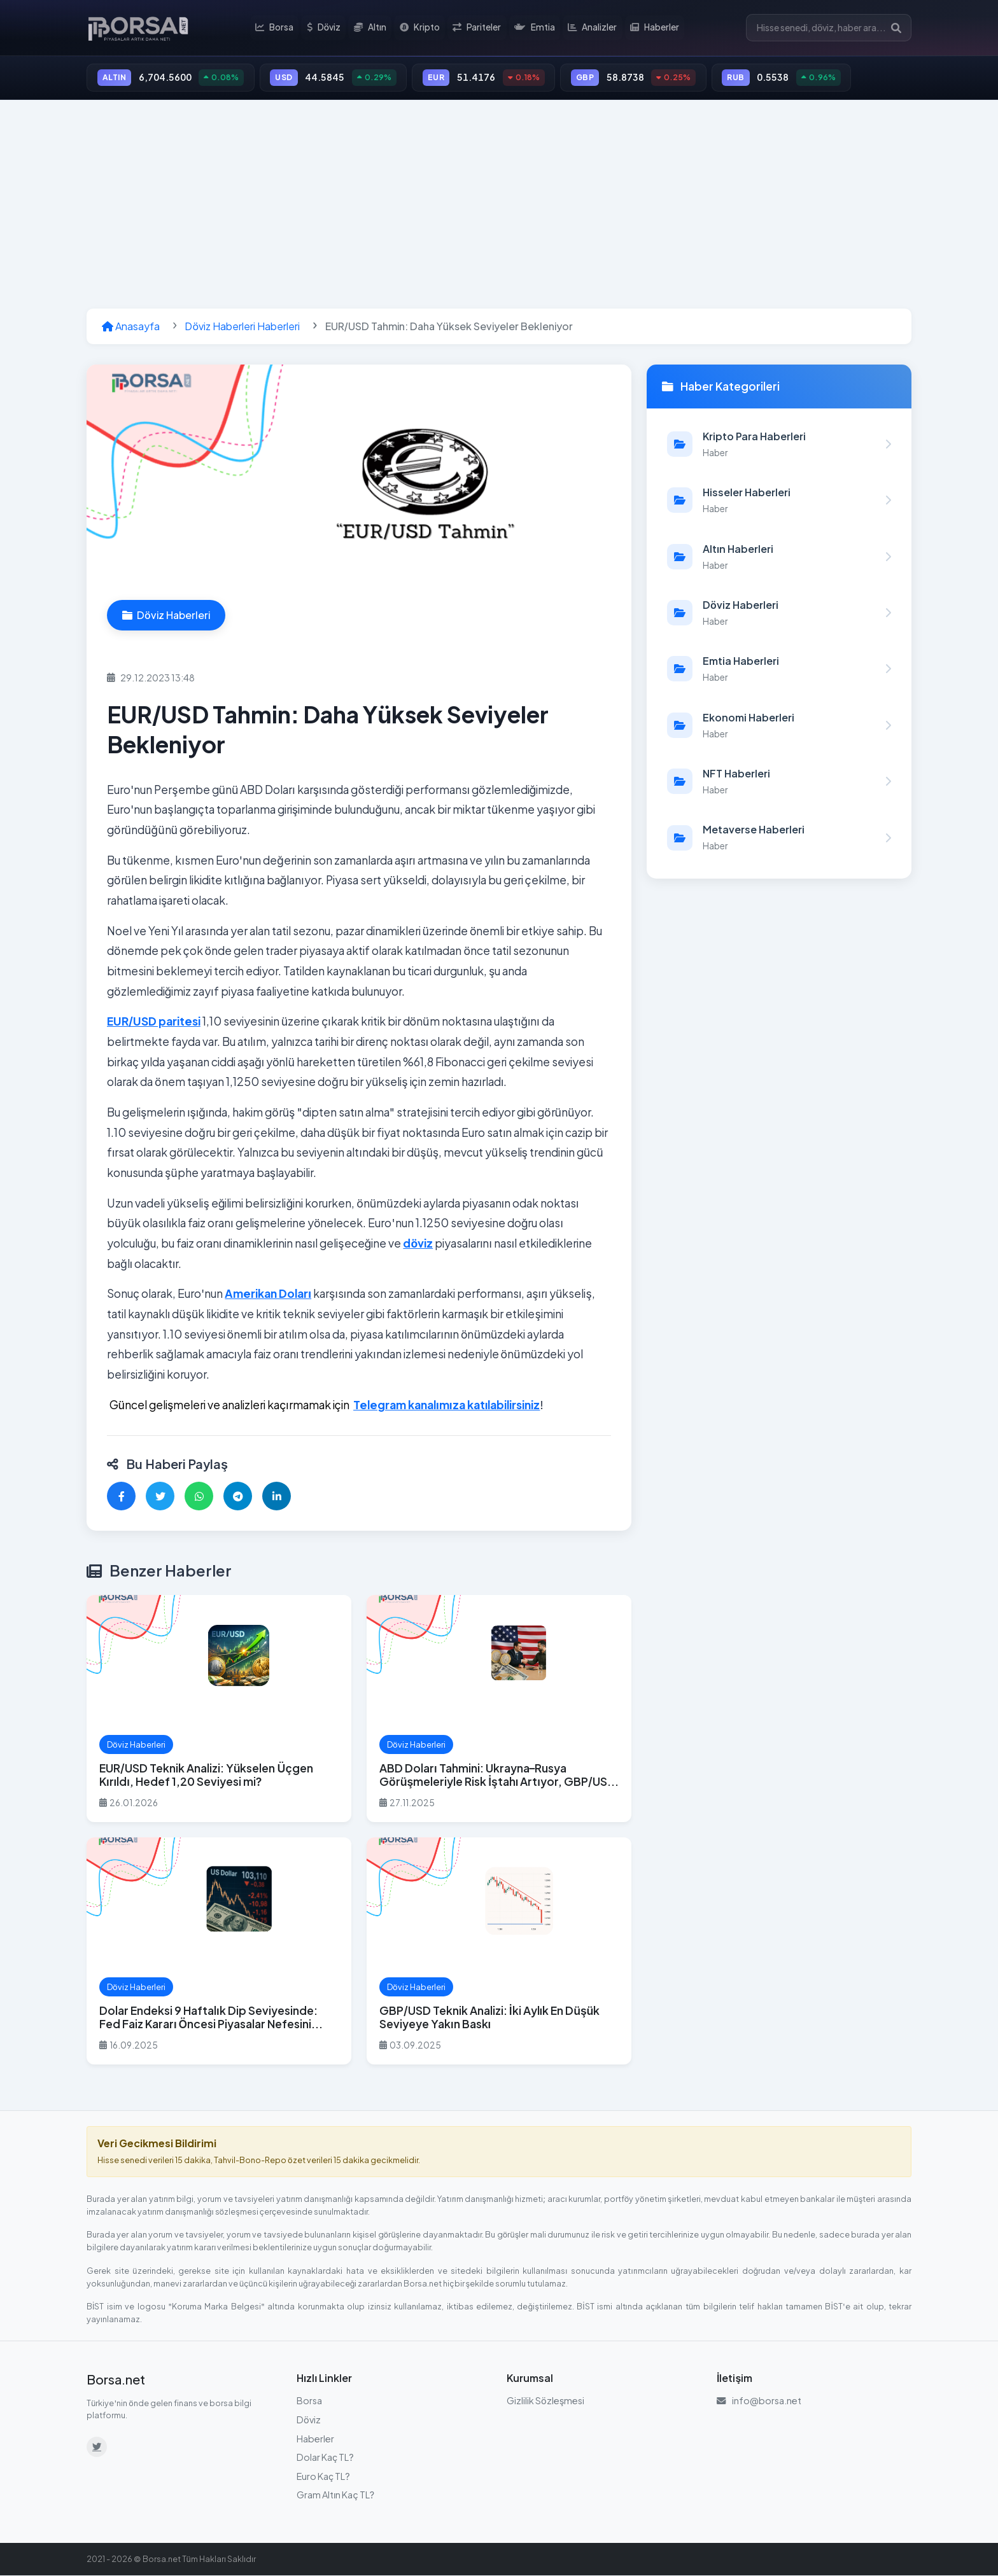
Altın (371, 28)
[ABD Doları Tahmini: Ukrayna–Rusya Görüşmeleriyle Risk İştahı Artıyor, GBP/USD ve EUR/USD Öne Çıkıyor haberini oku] (499, 1709)
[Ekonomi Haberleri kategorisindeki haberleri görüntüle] (779, 725)
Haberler (654, 28)
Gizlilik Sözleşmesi (545, 2401)
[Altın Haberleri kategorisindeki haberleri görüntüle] (779, 557)
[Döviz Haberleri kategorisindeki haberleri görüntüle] (779, 613)
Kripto (420, 28)
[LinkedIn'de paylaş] (276, 1497)
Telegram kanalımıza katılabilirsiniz (446, 1405)
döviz (418, 1244)
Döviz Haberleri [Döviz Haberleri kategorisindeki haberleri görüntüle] (166, 615)
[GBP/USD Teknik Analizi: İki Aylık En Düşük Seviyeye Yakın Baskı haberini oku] (499, 1951)
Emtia (534, 28)
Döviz (325, 28)
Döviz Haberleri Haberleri (242, 326)
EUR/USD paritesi (153, 1022)
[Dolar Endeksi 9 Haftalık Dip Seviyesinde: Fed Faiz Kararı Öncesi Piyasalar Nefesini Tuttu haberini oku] (219, 1951)
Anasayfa (131, 326)
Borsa (276, 28)
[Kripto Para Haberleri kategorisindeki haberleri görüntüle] (779, 444)
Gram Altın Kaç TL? (335, 2496)
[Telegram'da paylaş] (237, 1497)
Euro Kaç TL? (323, 2476)
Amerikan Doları (268, 1295)
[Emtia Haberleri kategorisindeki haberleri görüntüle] (779, 669)
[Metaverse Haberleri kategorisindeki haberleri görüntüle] (779, 838)
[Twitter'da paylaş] (160, 1497)
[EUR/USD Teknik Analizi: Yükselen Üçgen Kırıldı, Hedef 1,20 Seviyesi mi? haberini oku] (219, 1709)
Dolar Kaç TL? (325, 2458)
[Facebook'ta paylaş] (121, 1497)
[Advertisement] (499, 205)
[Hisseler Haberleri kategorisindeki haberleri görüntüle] (779, 501)
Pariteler (477, 28)
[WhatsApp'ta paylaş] (199, 1497)
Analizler (592, 28)
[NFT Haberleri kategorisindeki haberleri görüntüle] (779, 781)
